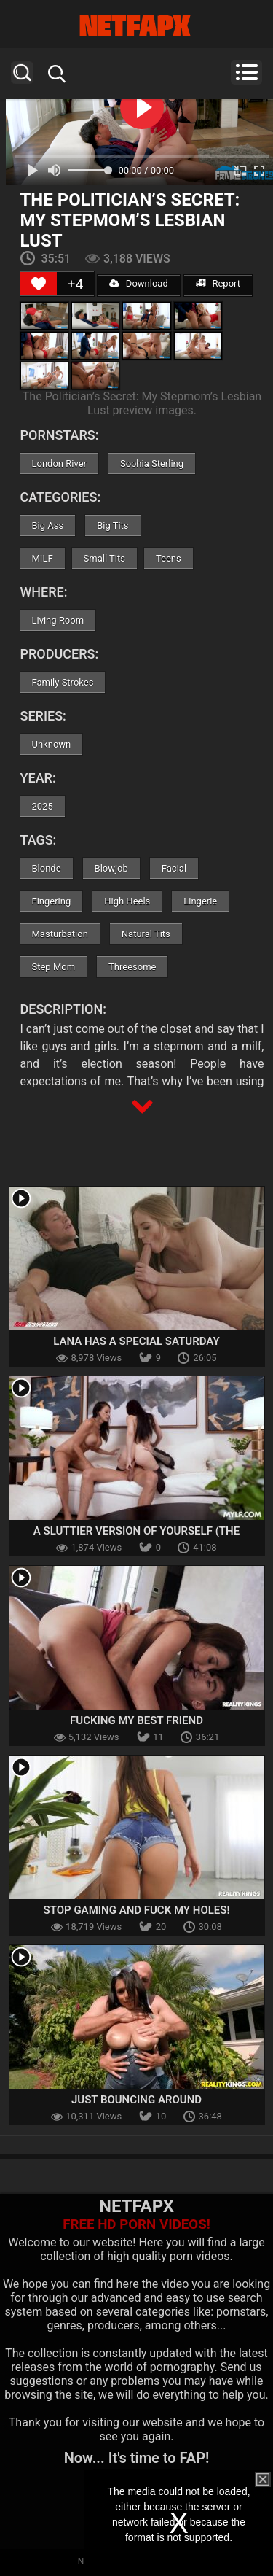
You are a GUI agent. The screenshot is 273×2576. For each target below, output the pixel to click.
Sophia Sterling (151, 463)
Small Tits (104, 558)
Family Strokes (63, 682)
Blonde (46, 868)
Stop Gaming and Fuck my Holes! (137, 1910)
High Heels (127, 901)
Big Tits (112, 525)
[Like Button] (38, 283)
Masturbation (60, 933)
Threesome (132, 966)
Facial (174, 868)
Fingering (51, 901)
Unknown (51, 744)
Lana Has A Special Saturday (136, 1341)
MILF (42, 558)
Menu (246, 72)
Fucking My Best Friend (136, 1720)
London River (59, 463)
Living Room (58, 620)
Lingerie (200, 901)
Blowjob (111, 868)
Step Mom (54, 966)
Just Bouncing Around (136, 2099)
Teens (168, 558)
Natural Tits (146, 933)
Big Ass (48, 525)
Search (22, 72)
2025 (42, 806)
